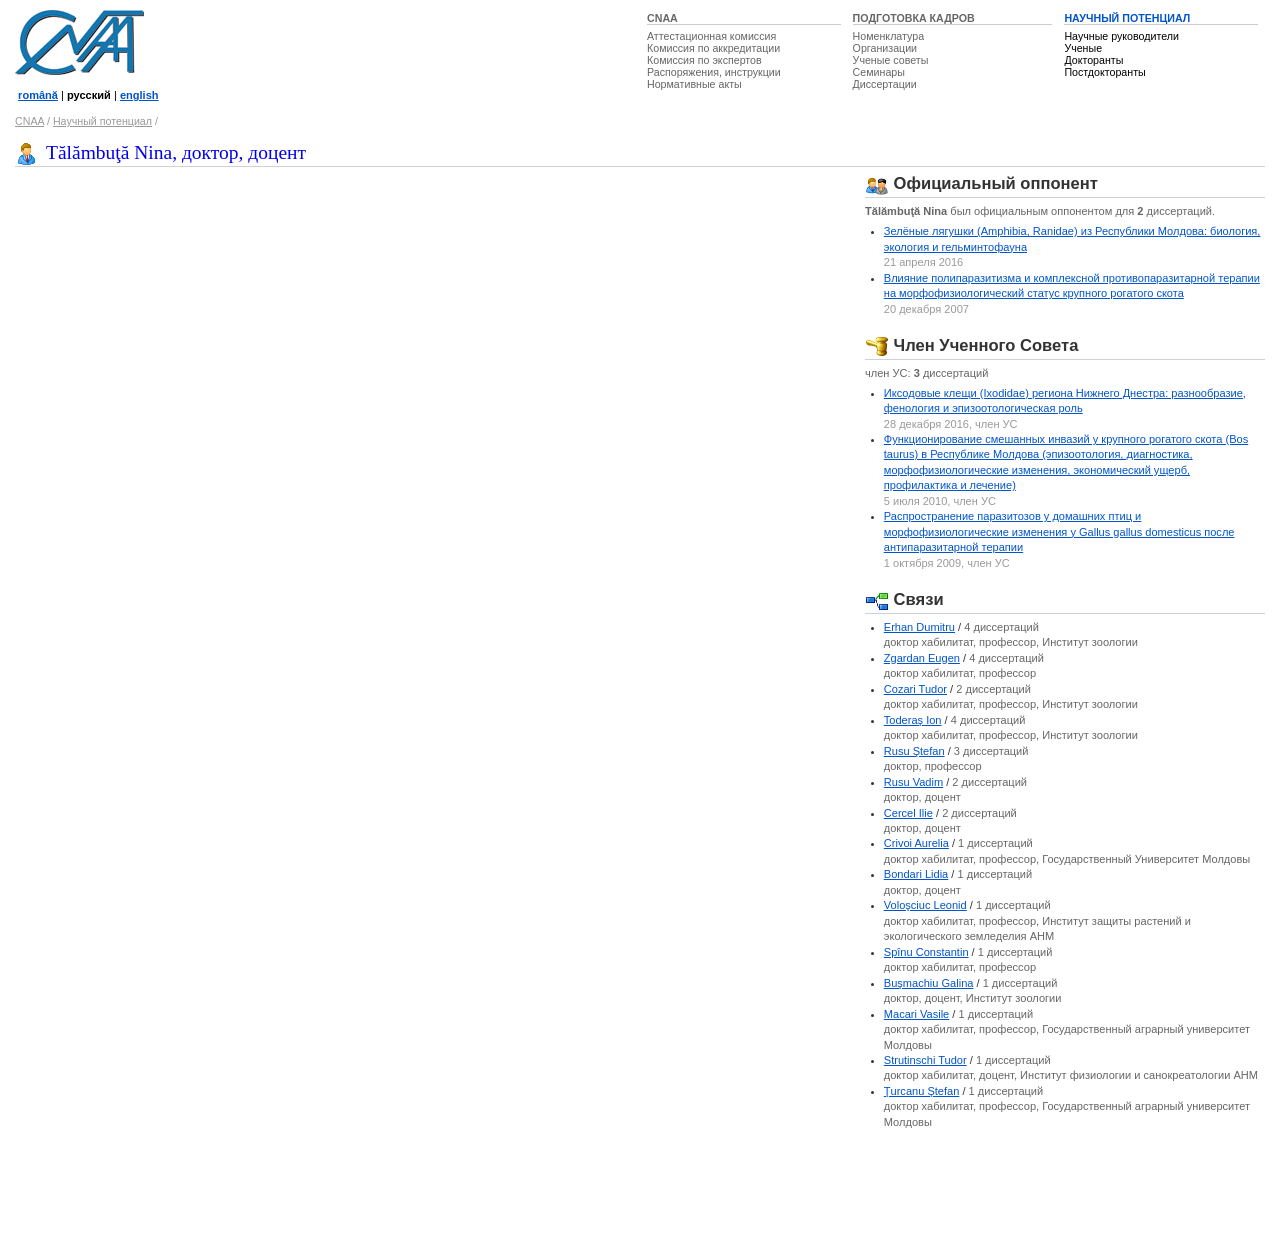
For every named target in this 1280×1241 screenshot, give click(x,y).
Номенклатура (889, 36)
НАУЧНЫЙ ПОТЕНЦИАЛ (1127, 18)
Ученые (1083, 48)
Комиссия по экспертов (704, 60)
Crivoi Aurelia (916, 843)
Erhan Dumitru (919, 627)
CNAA (662, 18)
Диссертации (885, 84)
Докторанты (1093, 60)
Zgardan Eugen (922, 658)
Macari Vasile (916, 1014)
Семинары (879, 72)
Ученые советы (891, 60)
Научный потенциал (102, 121)
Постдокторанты (1104, 72)
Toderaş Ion (913, 720)
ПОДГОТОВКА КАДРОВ (914, 18)
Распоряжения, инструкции (714, 72)
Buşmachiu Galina (929, 983)
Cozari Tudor (915, 689)
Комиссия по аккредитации (713, 48)
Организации (885, 48)
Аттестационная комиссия (711, 36)
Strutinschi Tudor (925, 1060)
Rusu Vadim (913, 782)
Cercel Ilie (908, 813)
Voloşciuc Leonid (925, 905)
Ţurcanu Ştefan (922, 1091)
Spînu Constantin (926, 952)
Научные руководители (1121, 36)
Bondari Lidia (916, 874)
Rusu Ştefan (914, 751)
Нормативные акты (694, 84)
